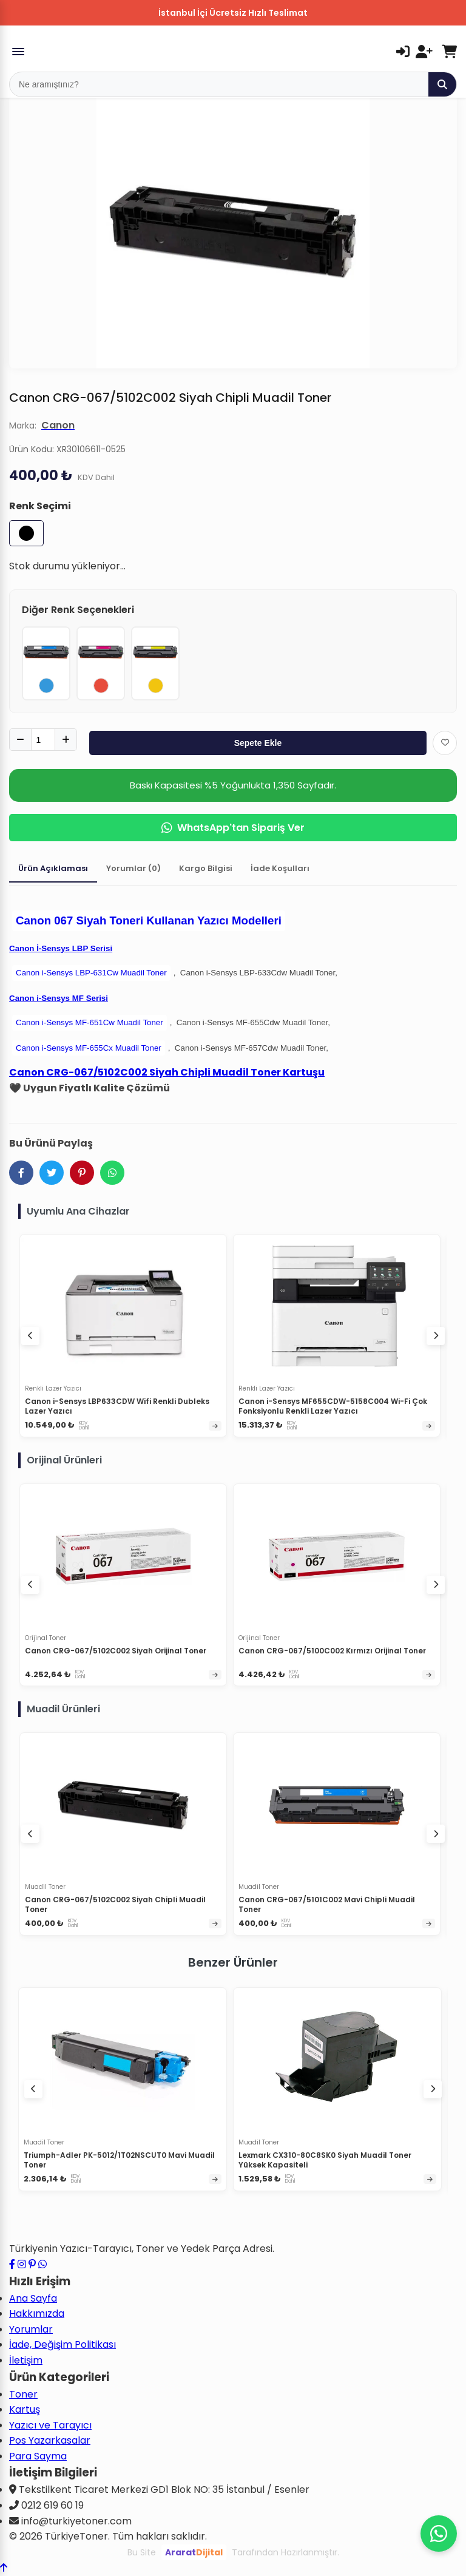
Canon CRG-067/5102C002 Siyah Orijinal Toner (115, 1651)
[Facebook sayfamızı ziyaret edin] (12, 2264)
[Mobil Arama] (219, 84)
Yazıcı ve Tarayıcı (50, 2425)
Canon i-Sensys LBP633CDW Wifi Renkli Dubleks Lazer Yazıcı (117, 1406)
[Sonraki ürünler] (433, 2089)
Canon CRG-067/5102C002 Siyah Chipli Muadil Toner (115, 1904)
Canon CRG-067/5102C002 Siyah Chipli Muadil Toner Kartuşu (167, 1072)
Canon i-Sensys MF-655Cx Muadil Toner (88, 1047)
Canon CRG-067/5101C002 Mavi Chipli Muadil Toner (326, 1904)
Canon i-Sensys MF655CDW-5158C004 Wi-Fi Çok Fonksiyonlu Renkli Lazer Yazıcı (332, 1406)
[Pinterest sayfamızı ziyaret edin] (32, 2264)
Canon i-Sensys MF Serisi (58, 998)
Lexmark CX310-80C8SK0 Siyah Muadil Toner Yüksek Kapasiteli (324, 2160)
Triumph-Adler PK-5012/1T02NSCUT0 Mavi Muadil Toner (119, 2160)
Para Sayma (38, 2456)
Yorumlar (31, 2329)
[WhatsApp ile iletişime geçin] (42, 2264)
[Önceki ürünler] (33, 2089)
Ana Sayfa (33, 2298)
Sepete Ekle (258, 743)
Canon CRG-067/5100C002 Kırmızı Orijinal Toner (332, 1651)
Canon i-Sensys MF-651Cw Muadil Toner (89, 1022)
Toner (23, 2394)
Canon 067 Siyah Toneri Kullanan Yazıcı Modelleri (149, 920)
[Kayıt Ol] (424, 51)
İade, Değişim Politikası (62, 2344)
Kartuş (24, 2409)
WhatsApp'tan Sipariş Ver (233, 828)
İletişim (25, 2360)
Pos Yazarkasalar (49, 2440)
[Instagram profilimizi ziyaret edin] (22, 2264)
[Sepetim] (449, 51)
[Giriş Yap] (403, 51)
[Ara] (442, 84)
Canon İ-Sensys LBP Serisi (60, 948)
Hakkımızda (36, 2313)
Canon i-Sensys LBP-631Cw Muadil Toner (91, 972)
